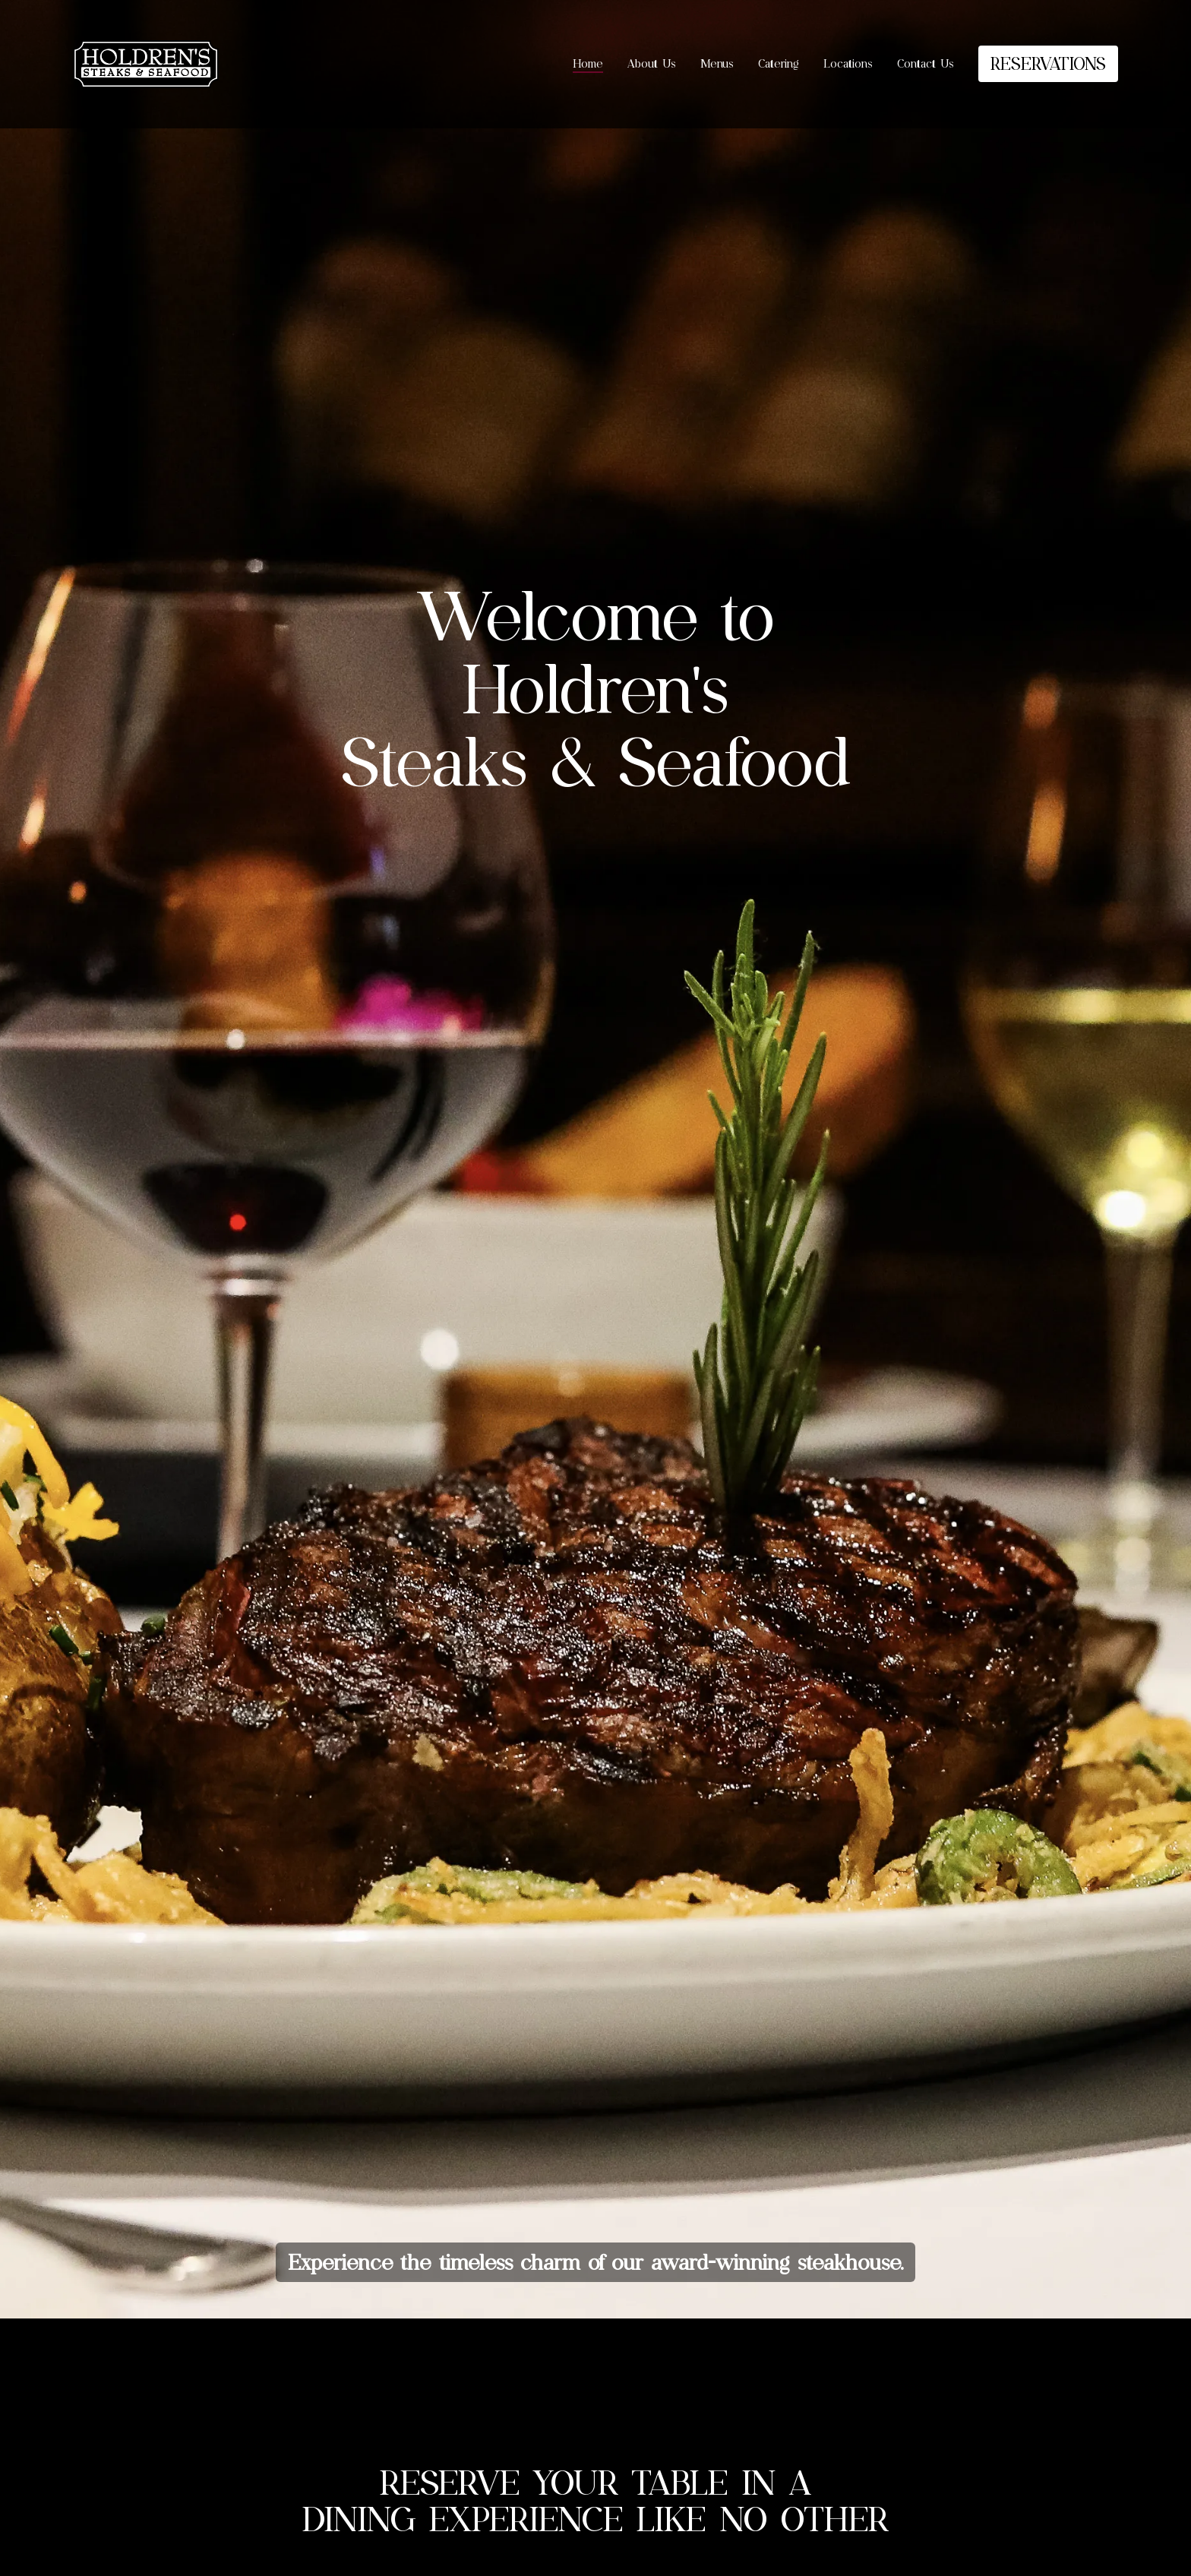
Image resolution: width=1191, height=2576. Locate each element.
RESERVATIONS (1048, 63)
